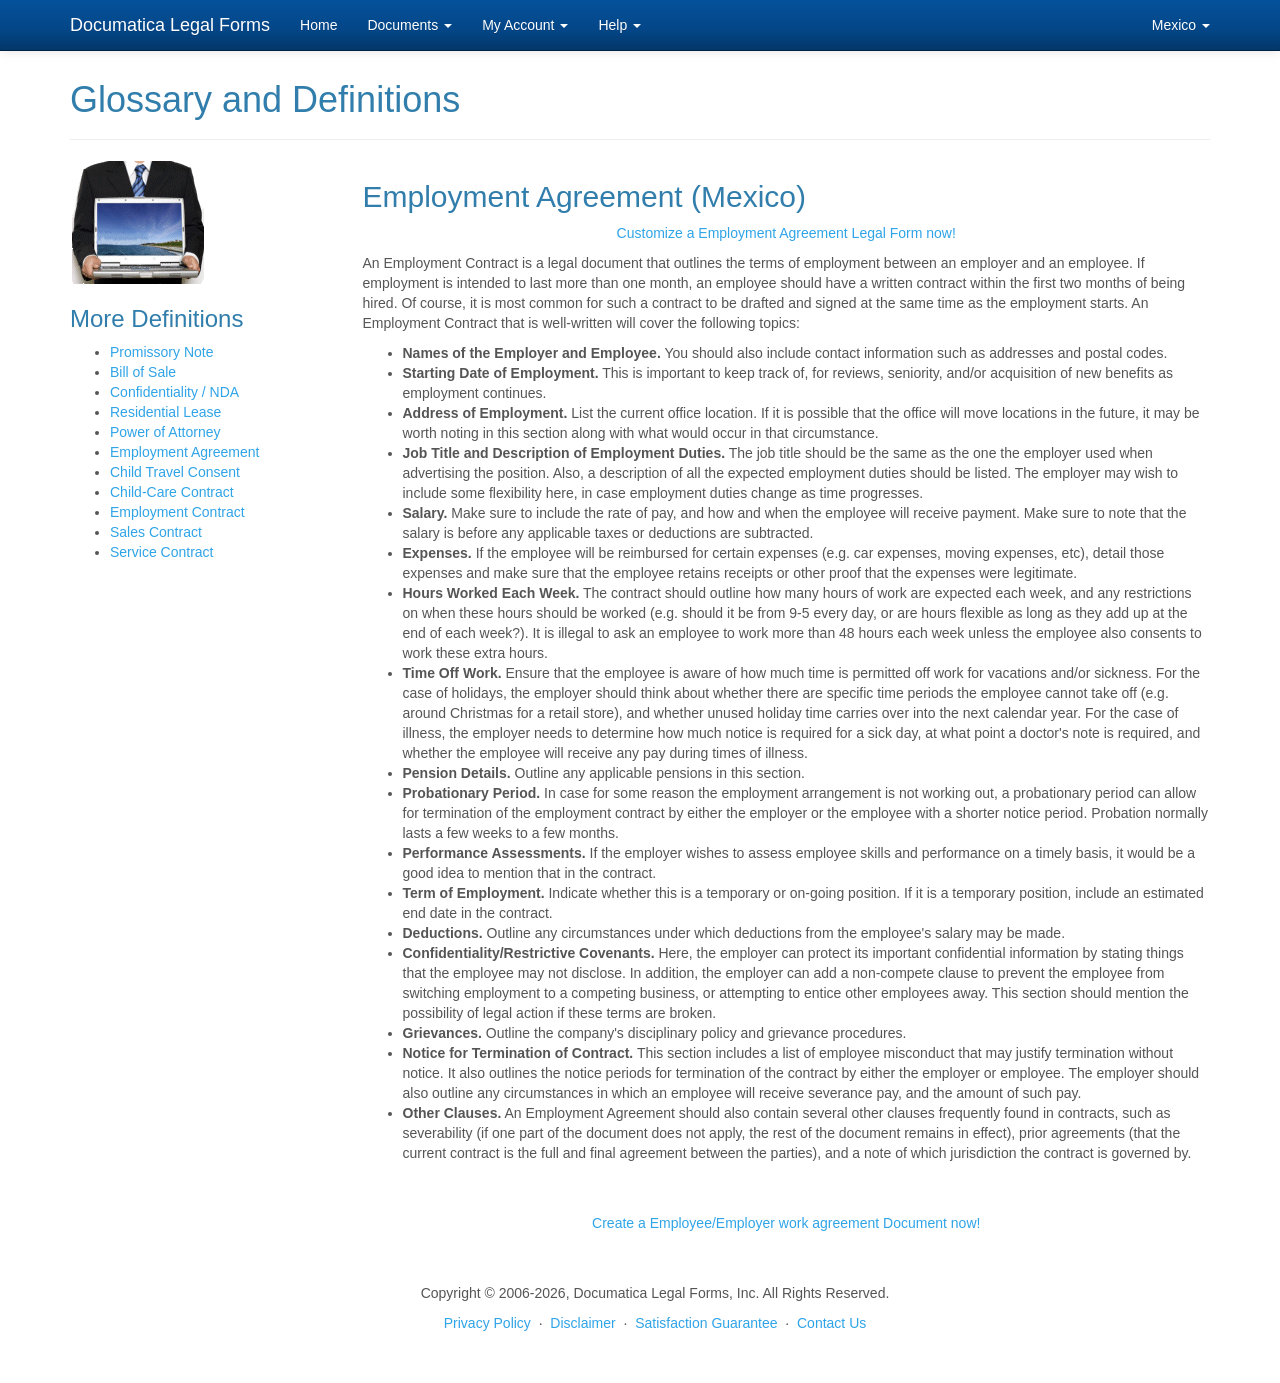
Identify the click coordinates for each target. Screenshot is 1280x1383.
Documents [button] (409, 25)
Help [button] (619, 25)
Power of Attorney (165, 432)
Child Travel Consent (175, 472)
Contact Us (831, 1323)
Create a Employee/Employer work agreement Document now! (786, 1223)
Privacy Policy (487, 1323)
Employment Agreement (184, 452)
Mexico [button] (1181, 25)
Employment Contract (177, 512)
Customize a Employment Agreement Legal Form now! (786, 233)
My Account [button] (525, 25)
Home (318, 25)
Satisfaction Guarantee (706, 1323)
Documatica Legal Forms (170, 25)
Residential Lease (165, 412)
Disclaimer (582, 1323)
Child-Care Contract (172, 492)
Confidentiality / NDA (174, 392)
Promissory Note (161, 352)
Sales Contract (156, 532)
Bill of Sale (143, 372)
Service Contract (161, 552)
